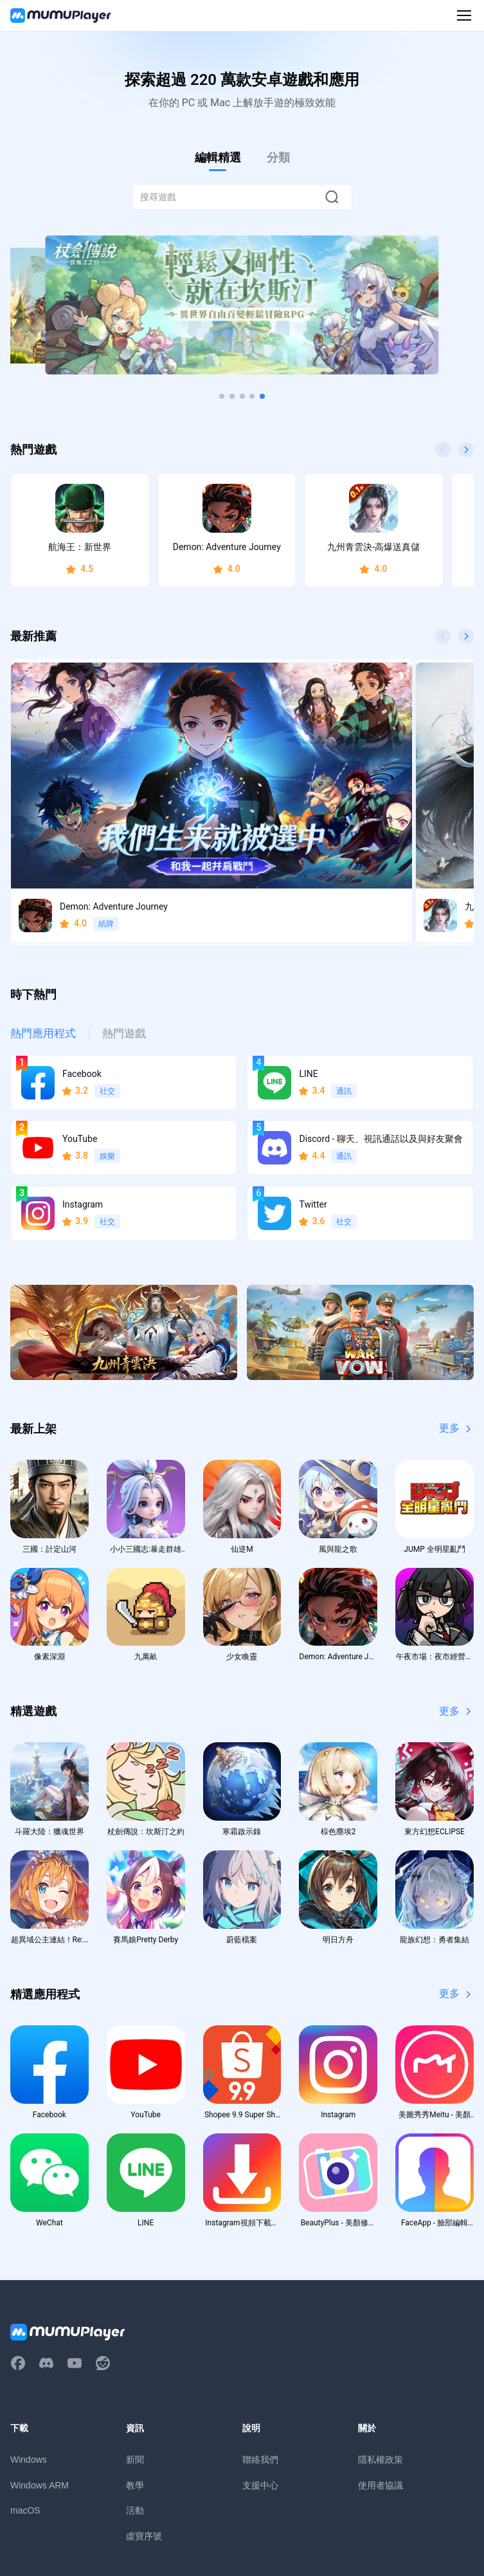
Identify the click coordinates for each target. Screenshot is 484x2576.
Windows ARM (39, 2379)
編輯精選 (218, 157)
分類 (278, 157)
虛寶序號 (144, 2430)
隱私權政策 (380, 2353)
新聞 (135, 2353)
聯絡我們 (260, 2353)
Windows (28, 2353)
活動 (135, 2405)
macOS (25, 2405)
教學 (135, 2379)
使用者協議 (380, 2379)
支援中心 (260, 2379)
